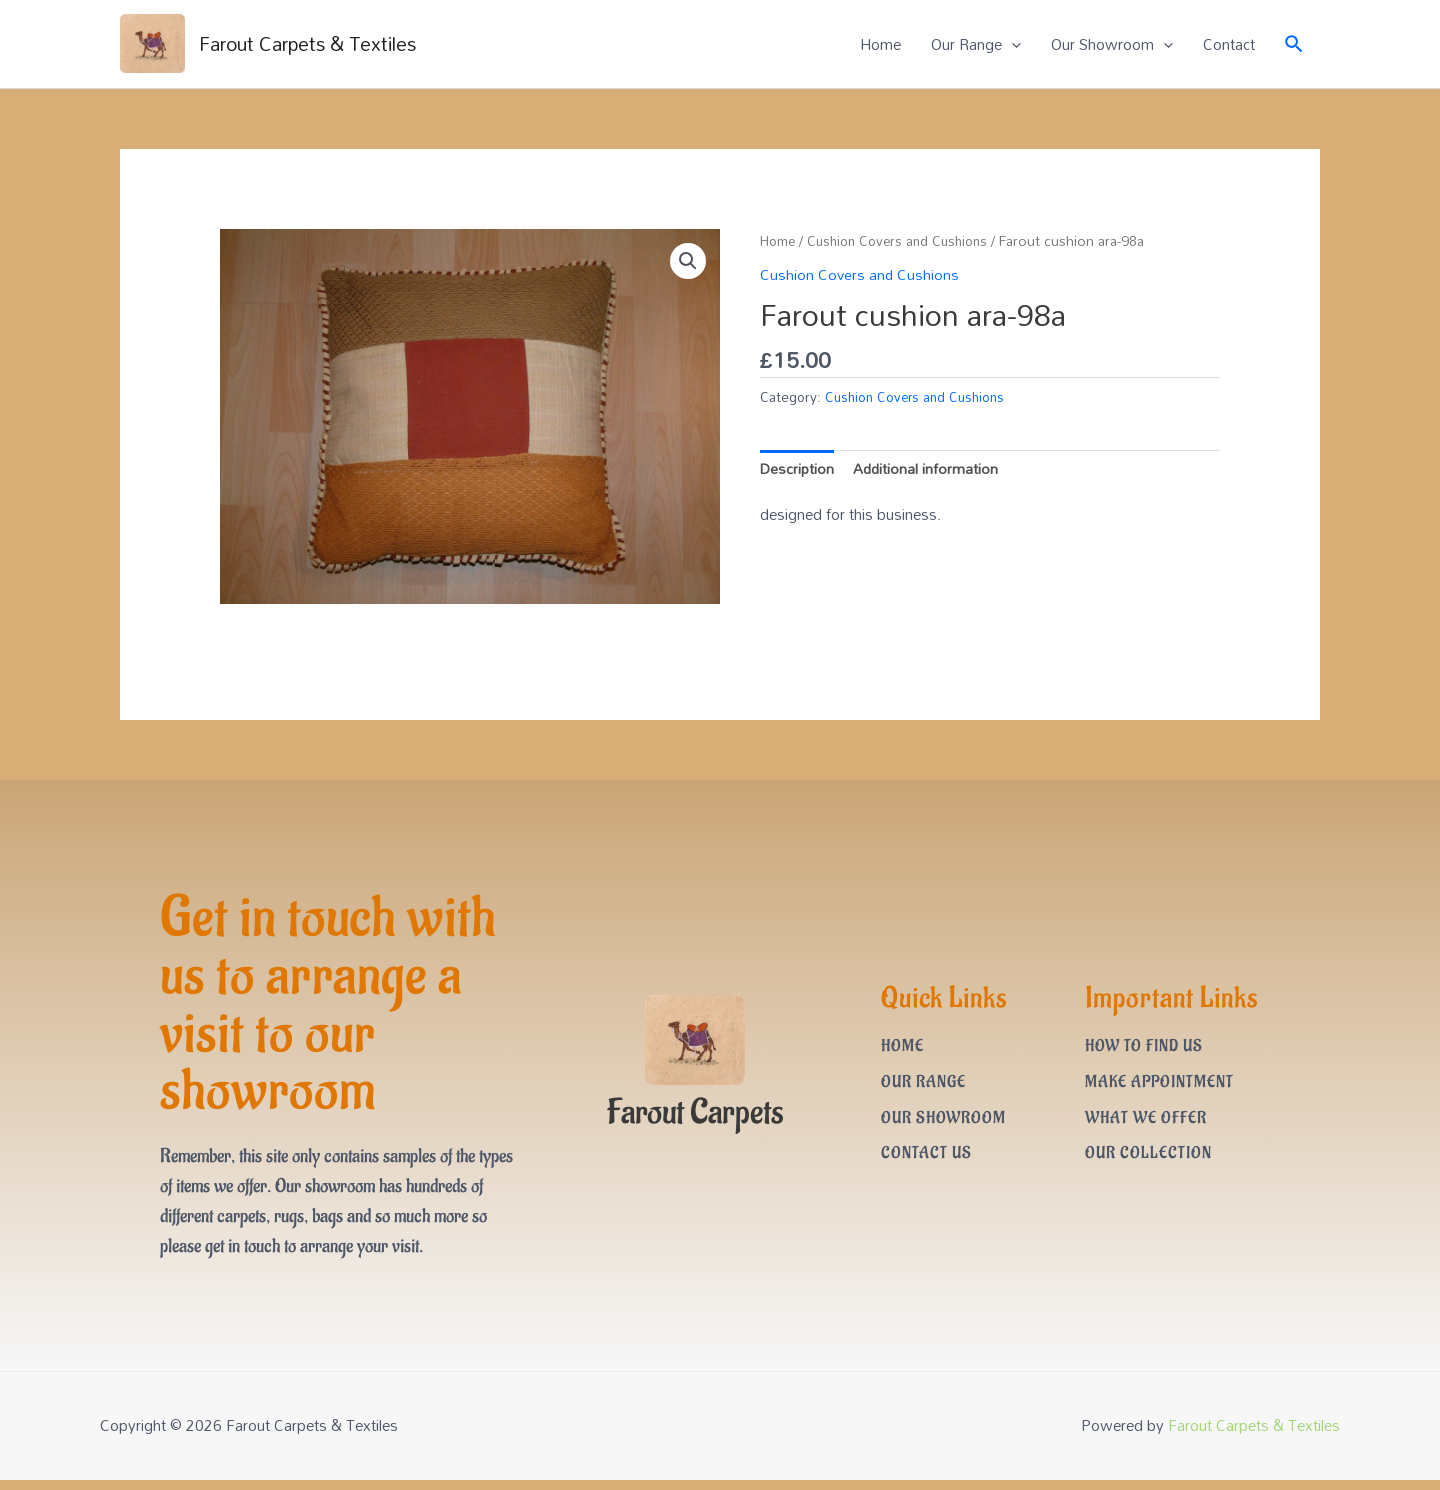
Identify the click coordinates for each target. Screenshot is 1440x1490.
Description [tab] (798, 469)
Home (880, 45)
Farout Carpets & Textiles (315, 45)
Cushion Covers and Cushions (906, 241)
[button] (687, 263)
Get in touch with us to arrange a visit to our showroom (335, 1010)
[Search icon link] (1295, 44)
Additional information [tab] (928, 469)
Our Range (976, 45)
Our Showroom (1112, 45)
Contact (1229, 45)
